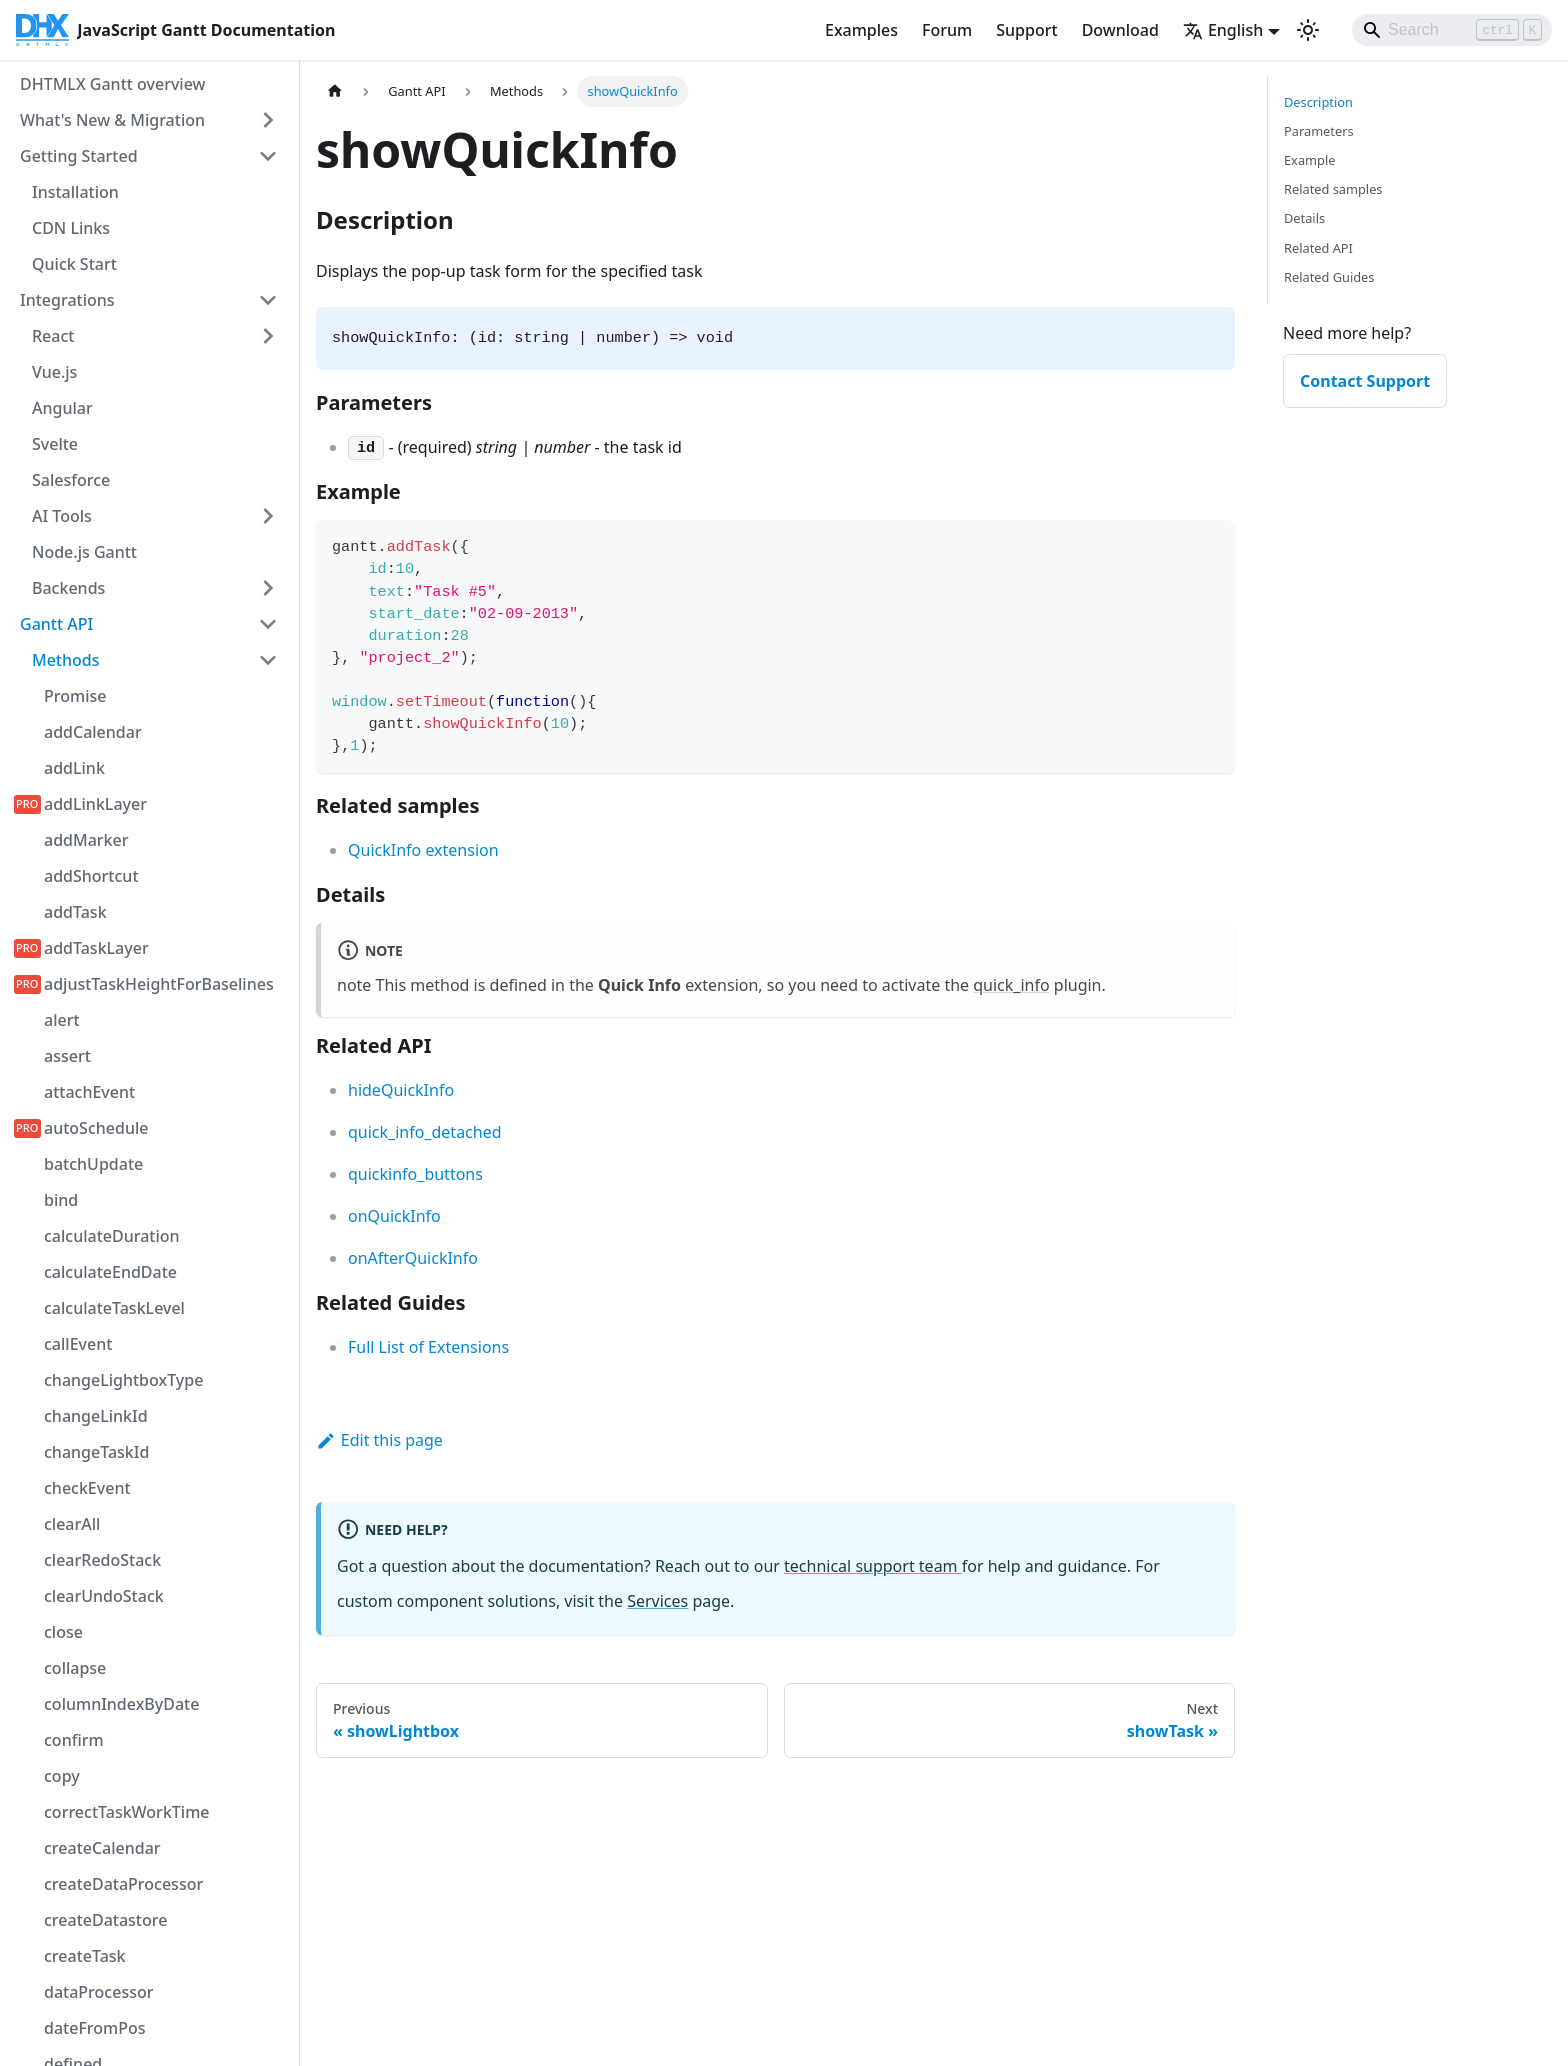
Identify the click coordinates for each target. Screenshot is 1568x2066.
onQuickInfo (394, 1216)
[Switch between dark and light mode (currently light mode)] (1308, 30)
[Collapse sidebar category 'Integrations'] (268, 300)
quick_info (1011, 985)
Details (1304, 218)
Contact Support (1365, 381)
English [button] (1223, 30)
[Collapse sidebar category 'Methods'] (268, 660)
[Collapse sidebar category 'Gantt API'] (268, 624)
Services (657, 1601)
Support (1026, 30)
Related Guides (1329, 277)
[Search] (1452, 30)
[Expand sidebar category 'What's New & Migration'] (268, 120)
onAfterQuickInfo (413, 1258)
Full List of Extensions (428, 1347)
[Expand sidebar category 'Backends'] (268, 588)
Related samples (1333, 189)
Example (1309, 160)
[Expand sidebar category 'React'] (268, 336)
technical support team (873, 1566)
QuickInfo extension (423, 850)
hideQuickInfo (401, 1090)
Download (1120, 30)
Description (1318, 102)
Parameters (1319, 131)
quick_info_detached (425, 1132)
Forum (947, 30)
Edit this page (379, 1440)
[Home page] (335, 91)
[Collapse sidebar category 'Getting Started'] (268, 156)
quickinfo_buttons (415, 1174)
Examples (861, 30)
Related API (1318, 248)
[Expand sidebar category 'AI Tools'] (268, 516)
